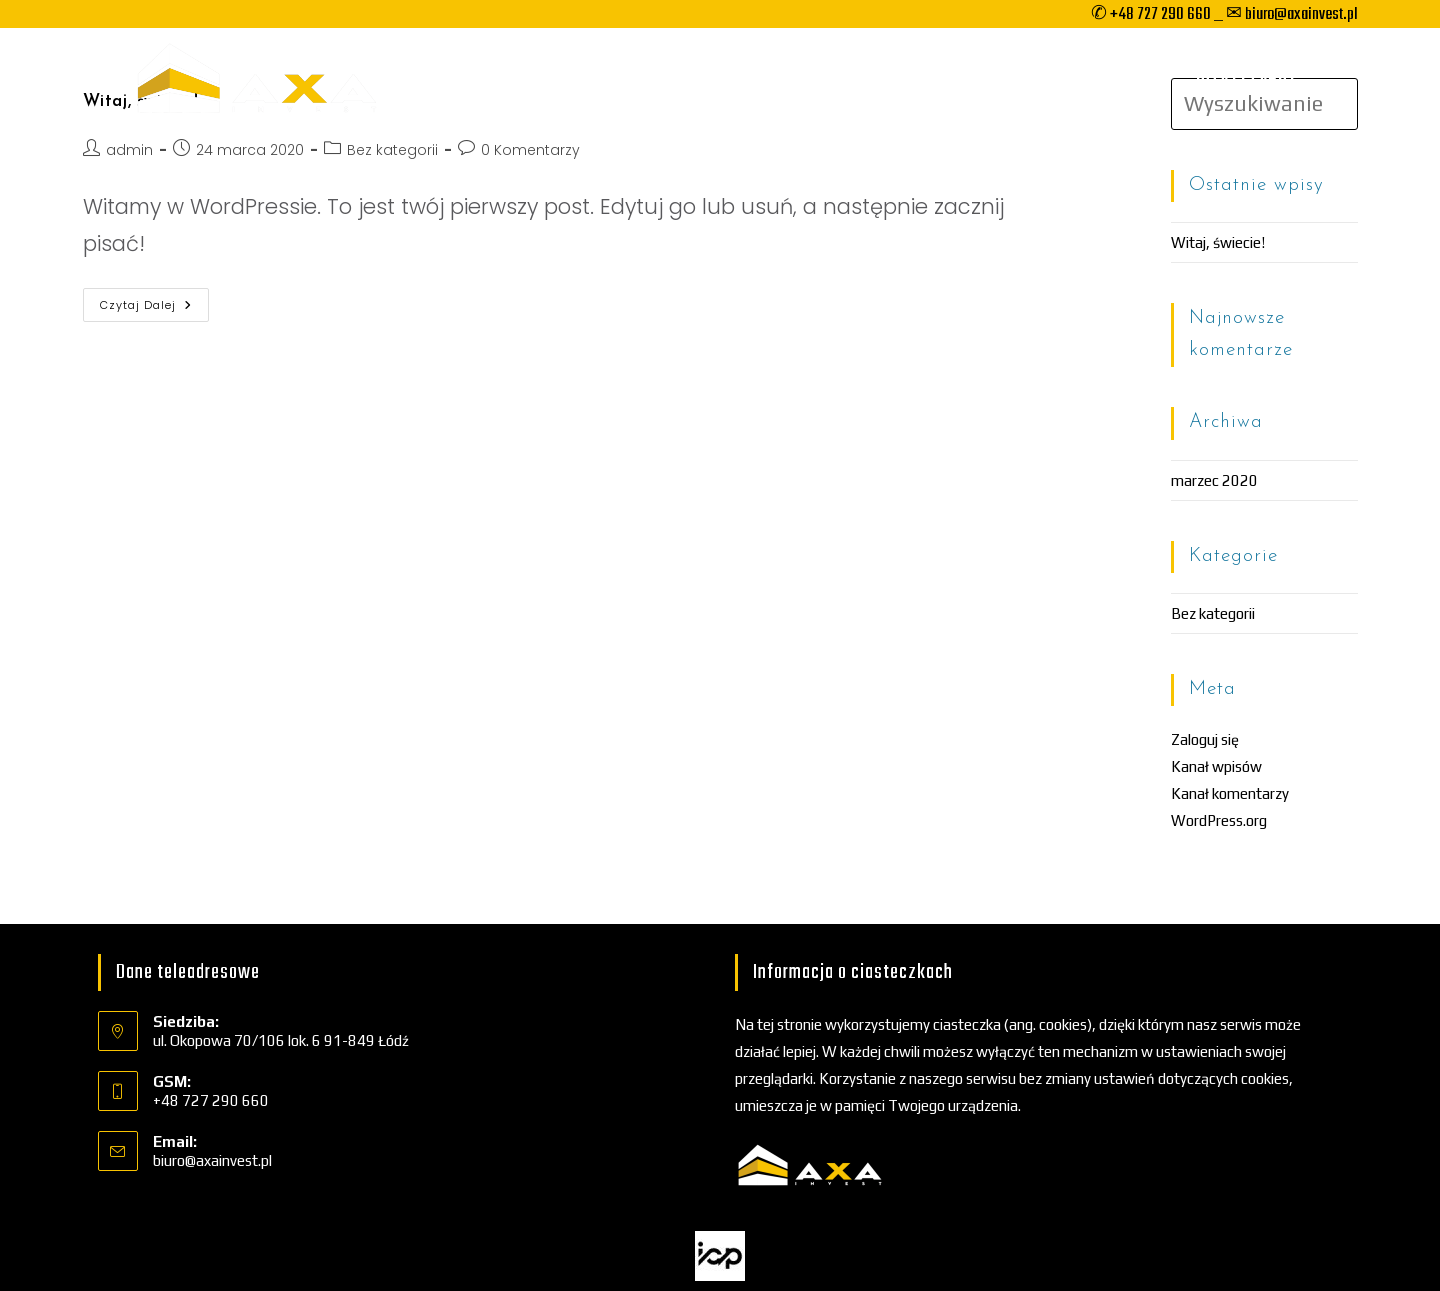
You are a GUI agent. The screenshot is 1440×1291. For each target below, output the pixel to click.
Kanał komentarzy (1230, 793)
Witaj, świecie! (1218, 242)
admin (129, 150)
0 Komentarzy (530, 150)
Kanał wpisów (1216, 766)
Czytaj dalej (154, 308)
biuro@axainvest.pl (212, 1160)
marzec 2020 (1214, 480)
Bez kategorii (392, 150)
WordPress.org (1219, 820)
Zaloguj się (1205, 739)
